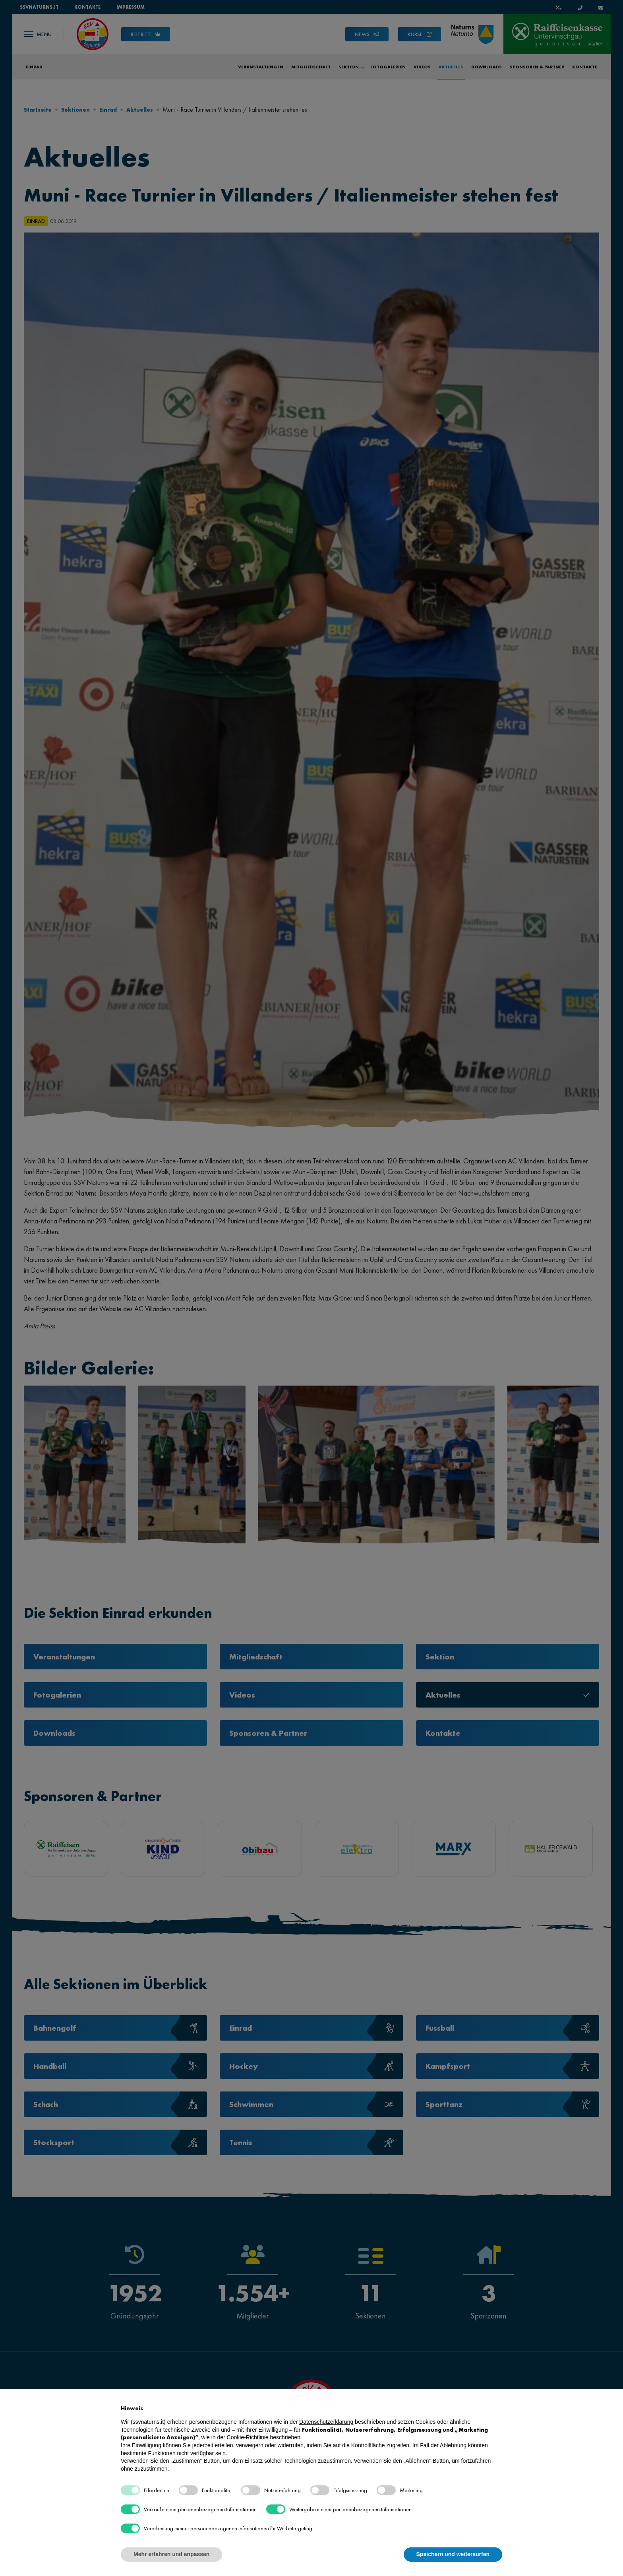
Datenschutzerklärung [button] (326, 2422)
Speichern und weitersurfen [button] (452, 2554)
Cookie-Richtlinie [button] (248, 2437)
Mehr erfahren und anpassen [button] (171, 2554)
